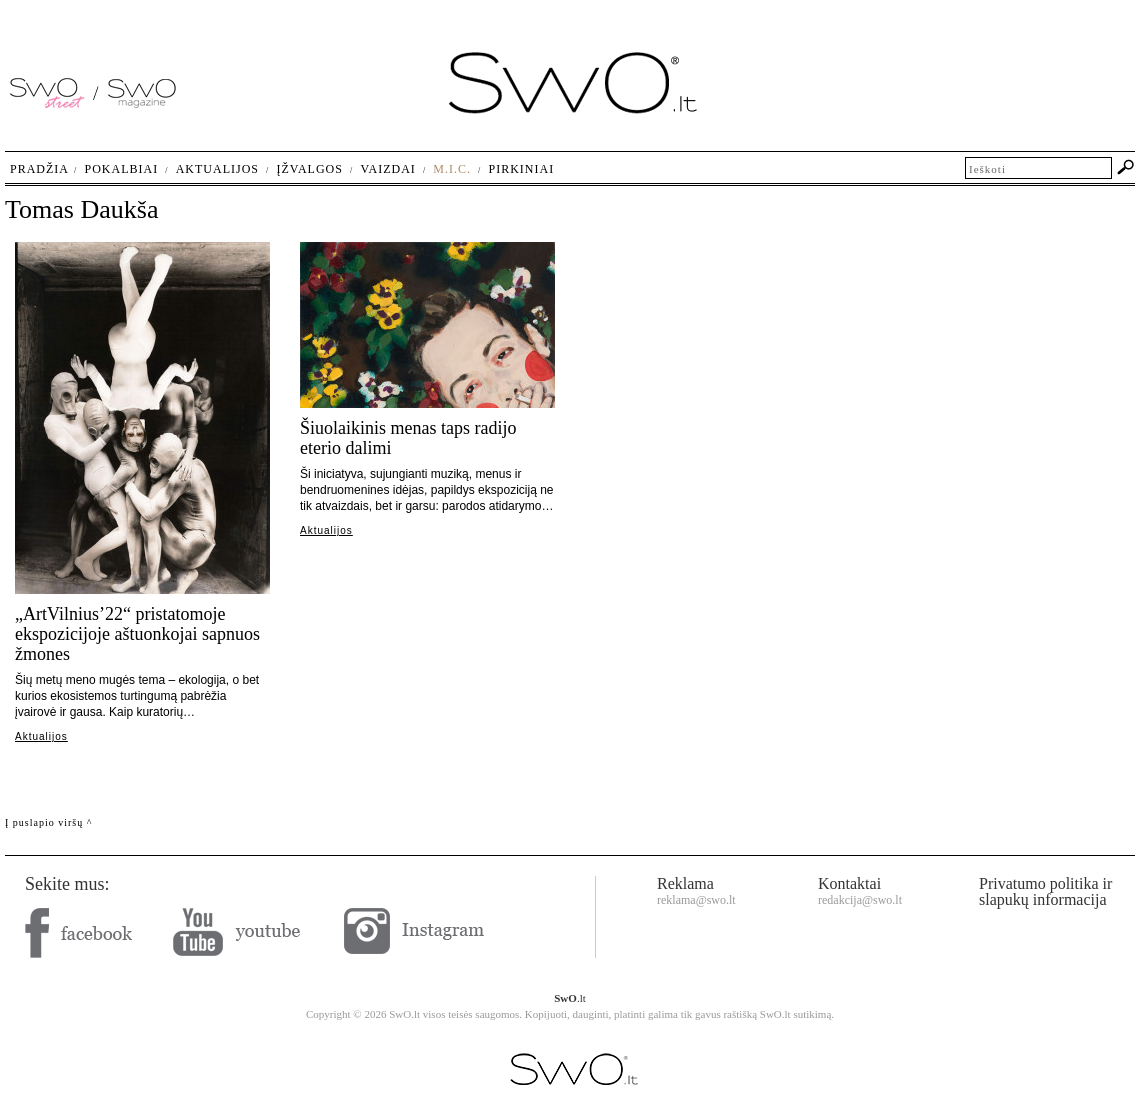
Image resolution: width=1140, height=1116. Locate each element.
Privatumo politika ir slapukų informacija (1045, 891)
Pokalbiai (122, 169)
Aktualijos (41, 736)
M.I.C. (452, 169)
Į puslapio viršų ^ (48, 822)
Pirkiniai (522, 169)
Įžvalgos (309, 169)
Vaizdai (387, 169)
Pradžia (39, 169)
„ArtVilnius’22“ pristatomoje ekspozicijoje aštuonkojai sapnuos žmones (137, 634)
